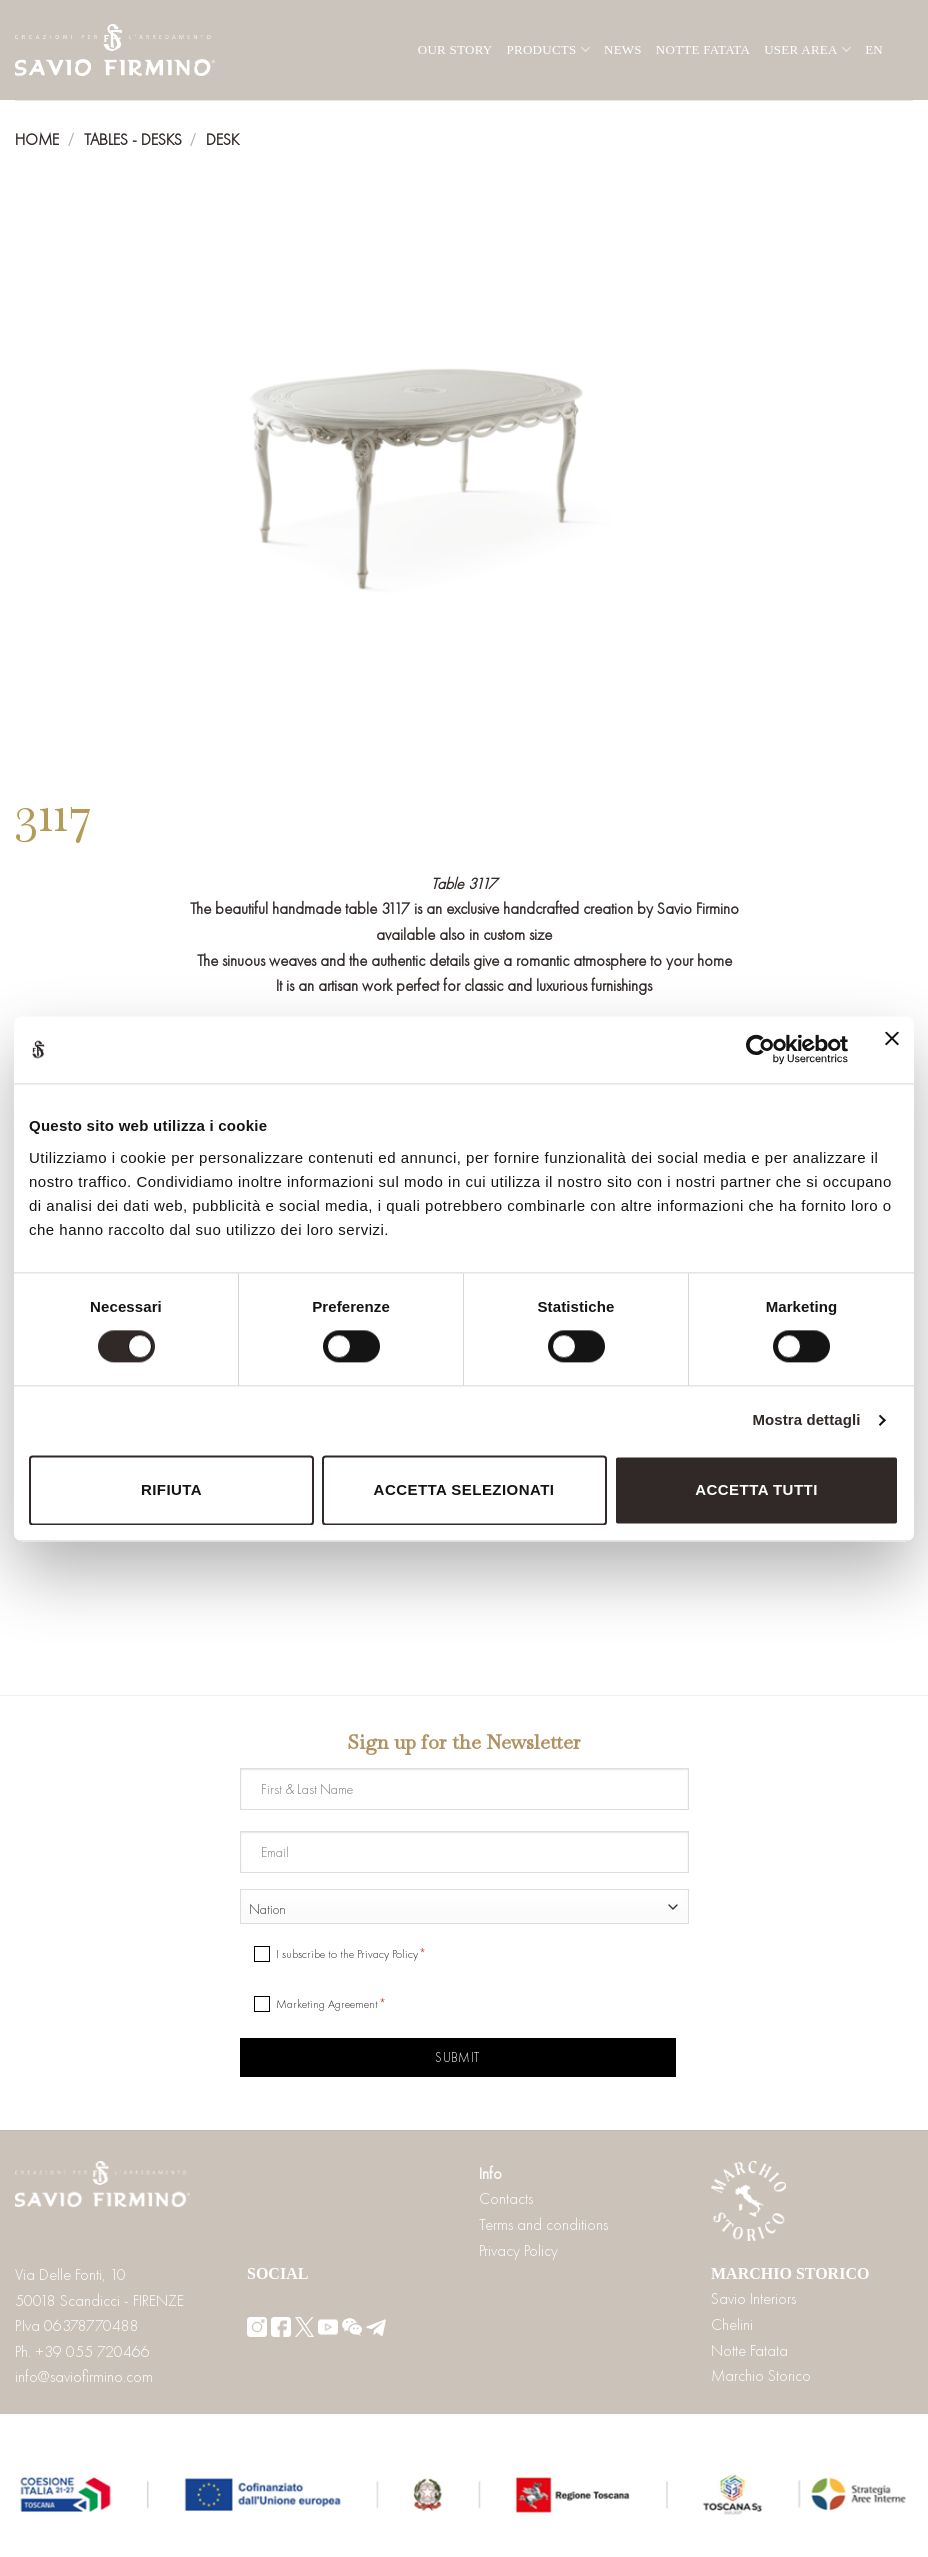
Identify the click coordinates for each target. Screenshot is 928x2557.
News (623, 49)
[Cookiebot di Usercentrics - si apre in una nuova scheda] (760, 1050)
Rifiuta (171, 1489)
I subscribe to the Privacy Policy (347, 1954)
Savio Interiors (753, 2298)
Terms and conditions (543, 2224)
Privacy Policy (518, 2250)
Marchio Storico (761, 2375)
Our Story (455, 49)
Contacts (506, 2198)
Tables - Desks (133, 139)
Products (548, 49)
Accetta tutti (756, 1489)
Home (37, 139)
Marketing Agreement (327, 2004)
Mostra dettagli (806, 1420)
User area (807, 49)
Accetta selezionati (464, 1489)
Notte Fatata (703, 49)
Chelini (732, 2324)
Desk (222, 139)
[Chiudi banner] (892, 1050)
